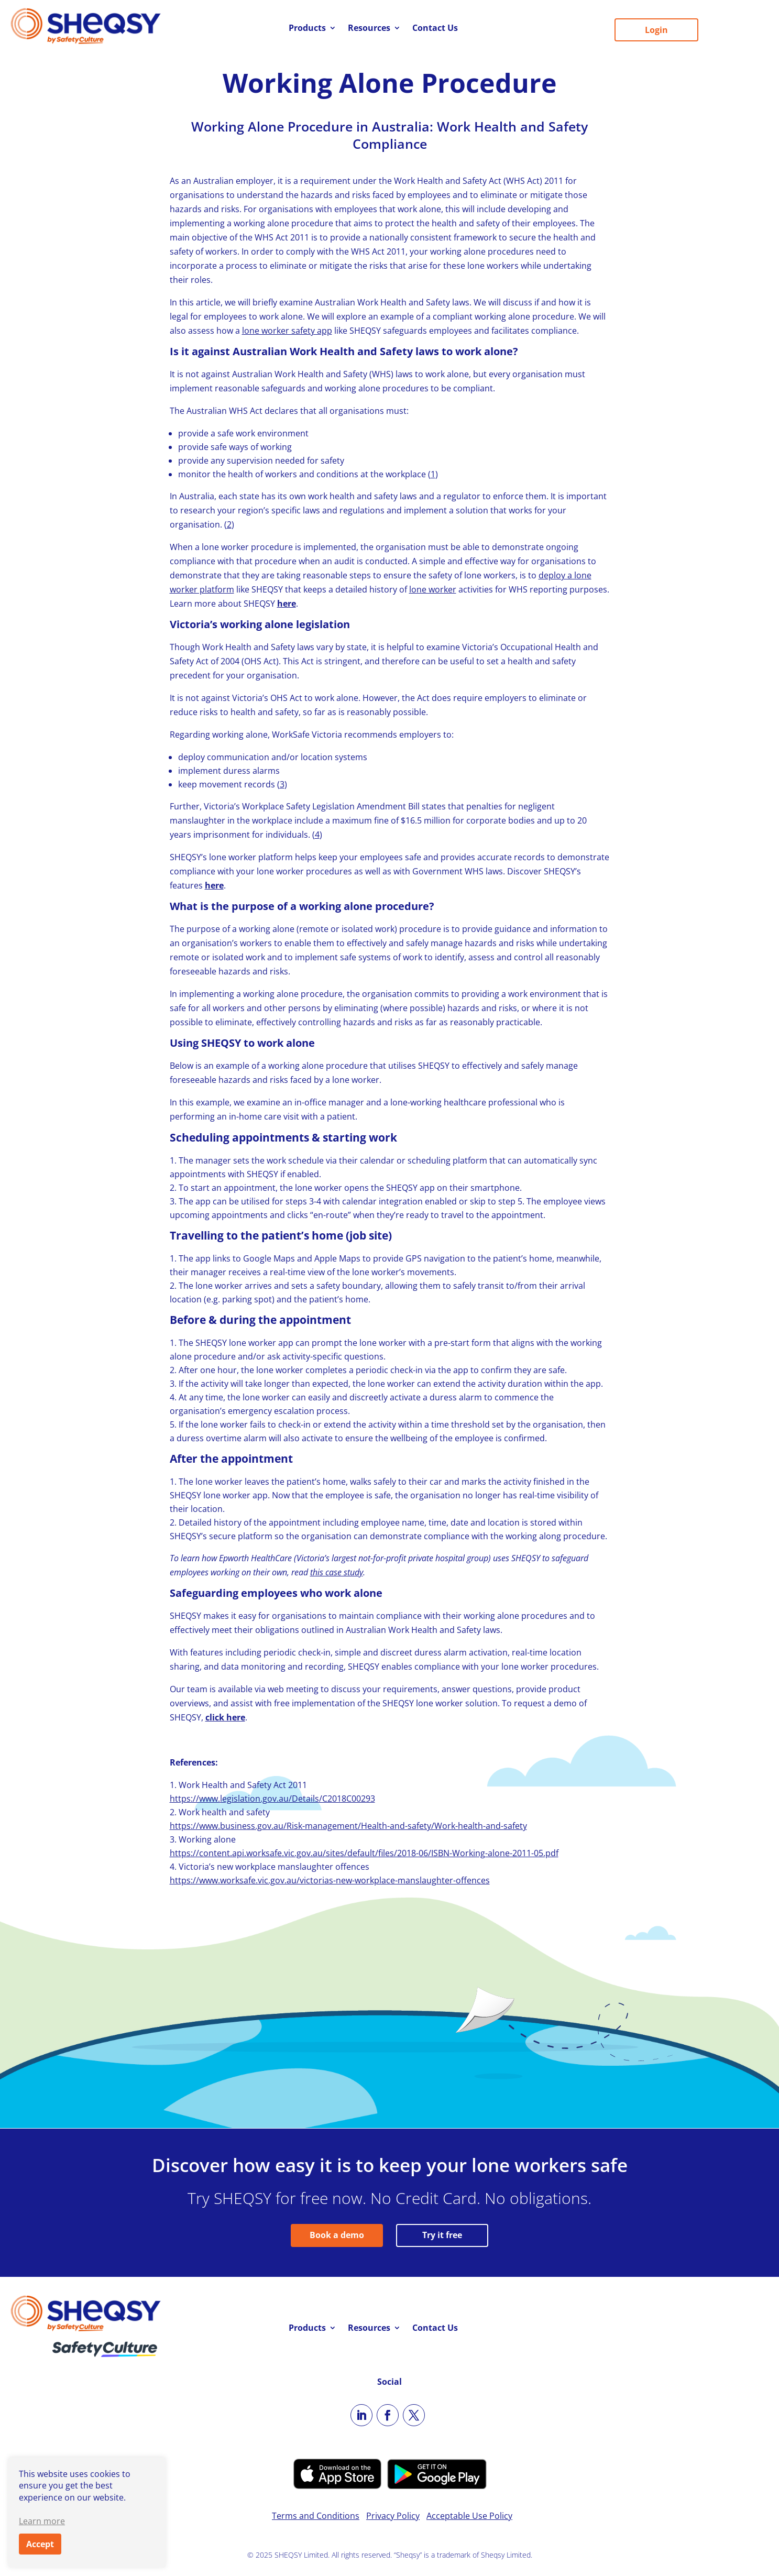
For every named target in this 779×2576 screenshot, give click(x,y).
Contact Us (435, 29)
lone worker (432, 589)
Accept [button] (40, 2544)
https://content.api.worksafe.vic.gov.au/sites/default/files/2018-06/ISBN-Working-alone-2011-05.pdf (364, 1853)
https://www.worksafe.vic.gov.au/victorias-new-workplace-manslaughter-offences (330, 1880)
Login (656, 30)
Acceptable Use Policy (469, 2516)
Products (307, 29)
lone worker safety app (287, 330)
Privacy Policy (393, 2516)
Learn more (42, 2521)
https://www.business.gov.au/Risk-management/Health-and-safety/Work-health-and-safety (348, 1826)
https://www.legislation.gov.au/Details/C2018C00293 (272, 1798)
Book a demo (337, 2235)
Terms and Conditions (315, 2516)
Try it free (442, 2235)
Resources (369, 29)
